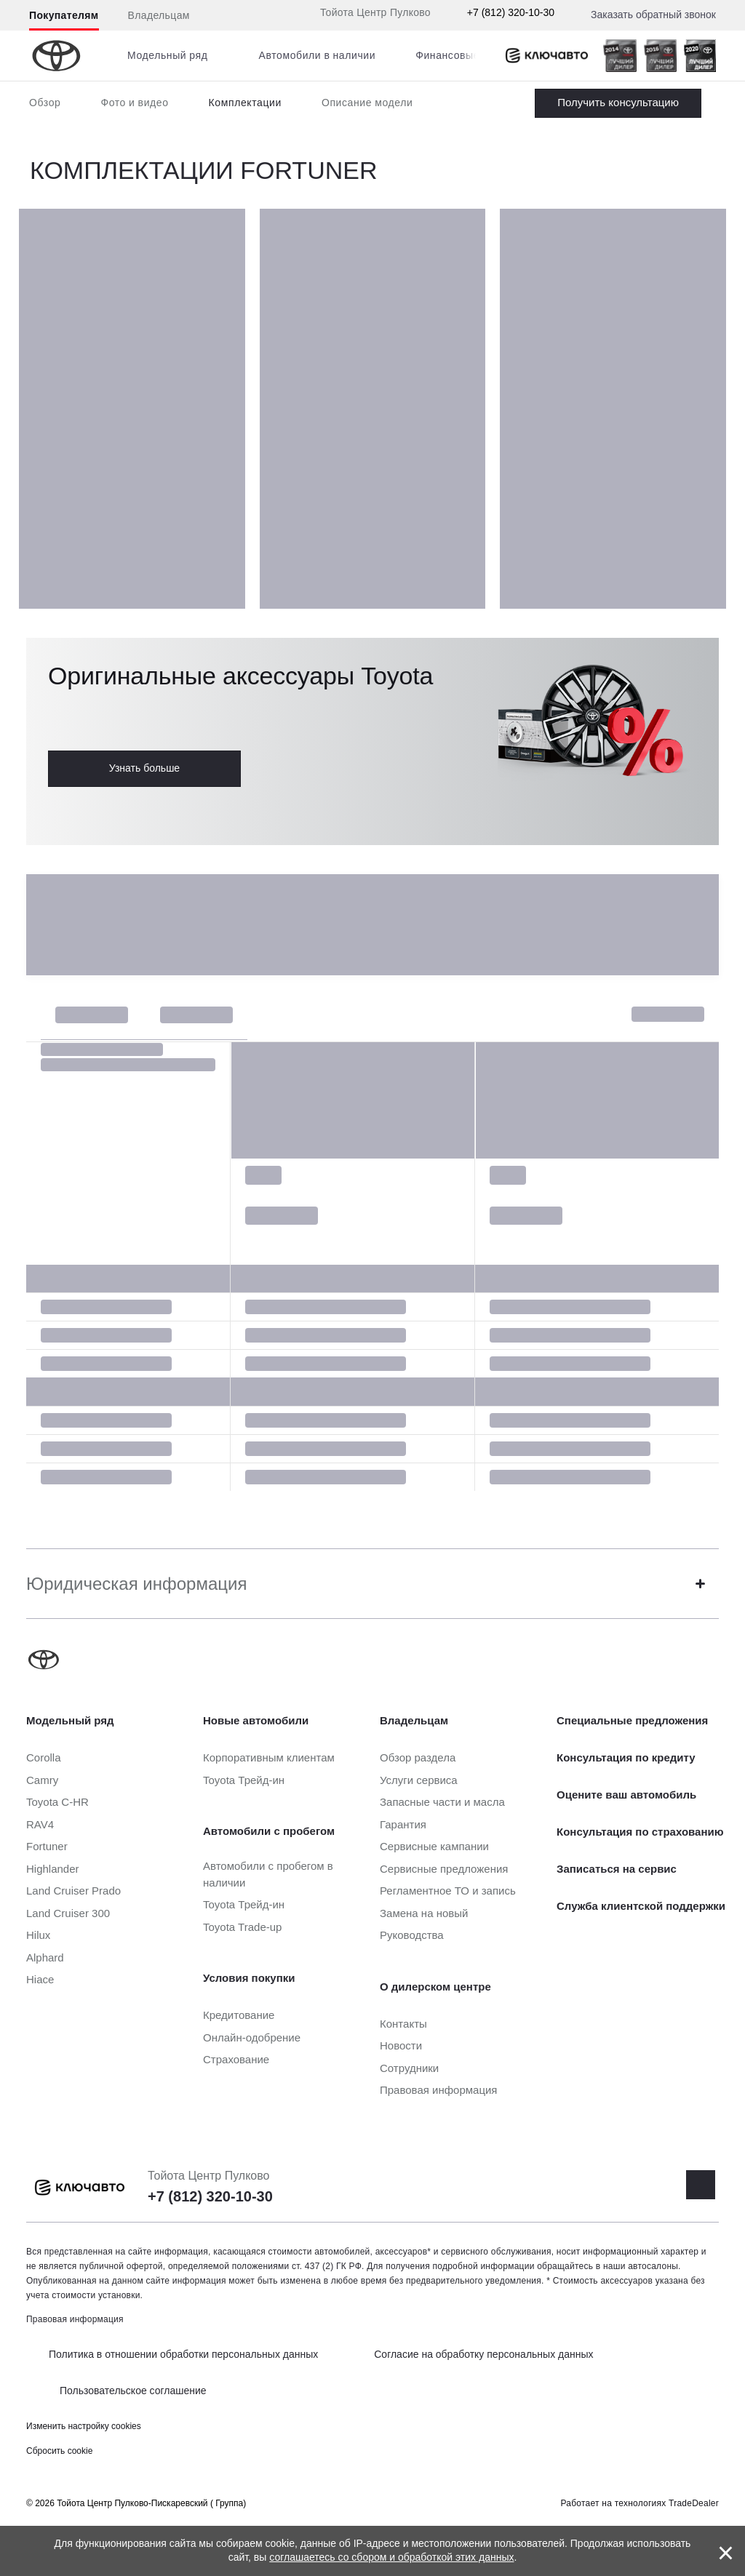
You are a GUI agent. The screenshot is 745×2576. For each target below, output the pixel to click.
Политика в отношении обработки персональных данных (183, 2354)
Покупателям (64, 15)
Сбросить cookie (59, 2451)
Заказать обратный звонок (653, 14)
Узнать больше (144, 768)
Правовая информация (75, 2319)
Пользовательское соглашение (133, 2390)
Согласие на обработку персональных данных (483, 2354)
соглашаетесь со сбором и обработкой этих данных (391, 2557)
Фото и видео (134, 102)
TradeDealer (694, 2503)
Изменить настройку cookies (83, 2426)
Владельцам (159, 15)
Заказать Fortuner (618, 103)
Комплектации (245, 102)
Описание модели (367, 102)
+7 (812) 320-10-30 (510, 12)
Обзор (44, 102)
